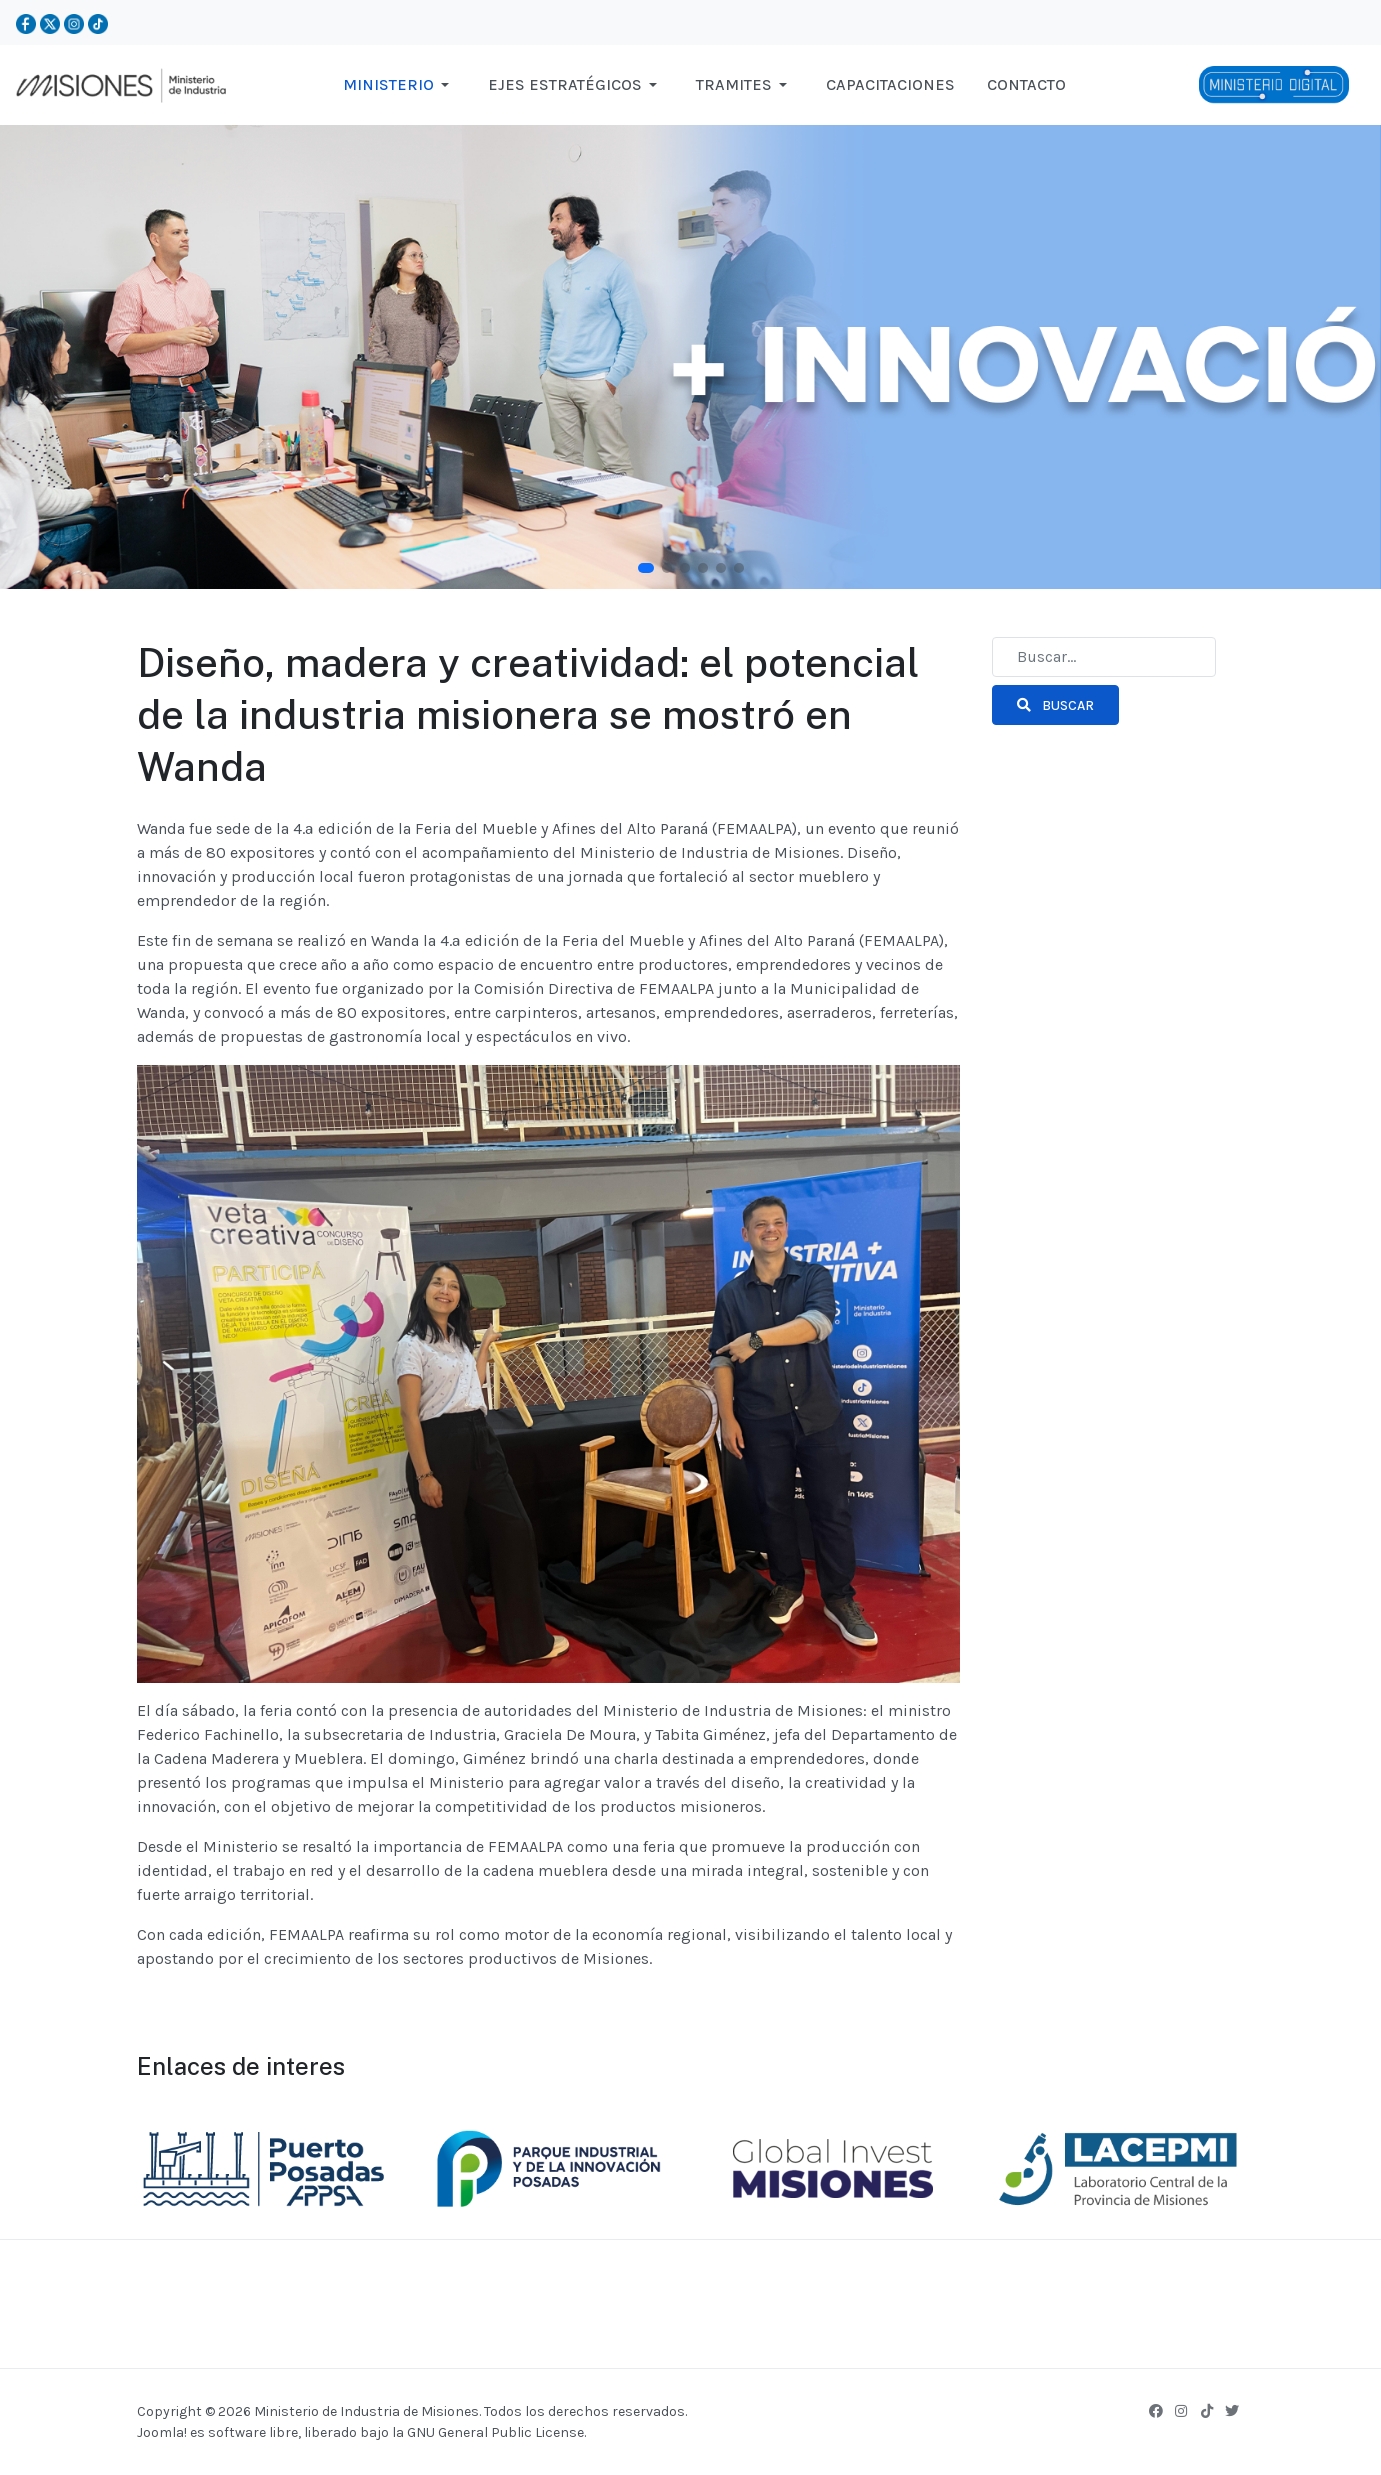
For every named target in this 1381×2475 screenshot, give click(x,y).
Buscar (1055, 705)
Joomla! (162, 2432)
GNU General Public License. (496, 2432)
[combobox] (1104, 657)
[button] (399, 85)
